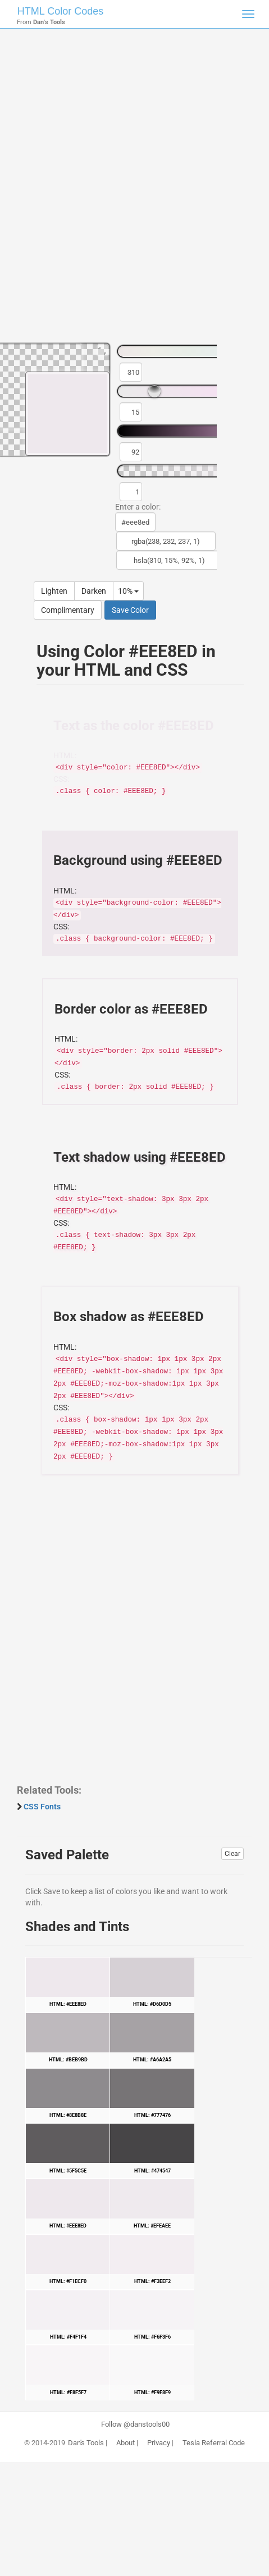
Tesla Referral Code (214, 2443)
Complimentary (67, 610)
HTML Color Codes (60, 11)
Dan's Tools (86, 2443)
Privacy (158, 2443)
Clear (232, 1854)
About (125, 2443)
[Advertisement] (134, 190)
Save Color (130, 610)
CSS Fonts (42, 1806)
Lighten (54, 590)
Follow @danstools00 (135, 2424)
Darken (93, 590)
